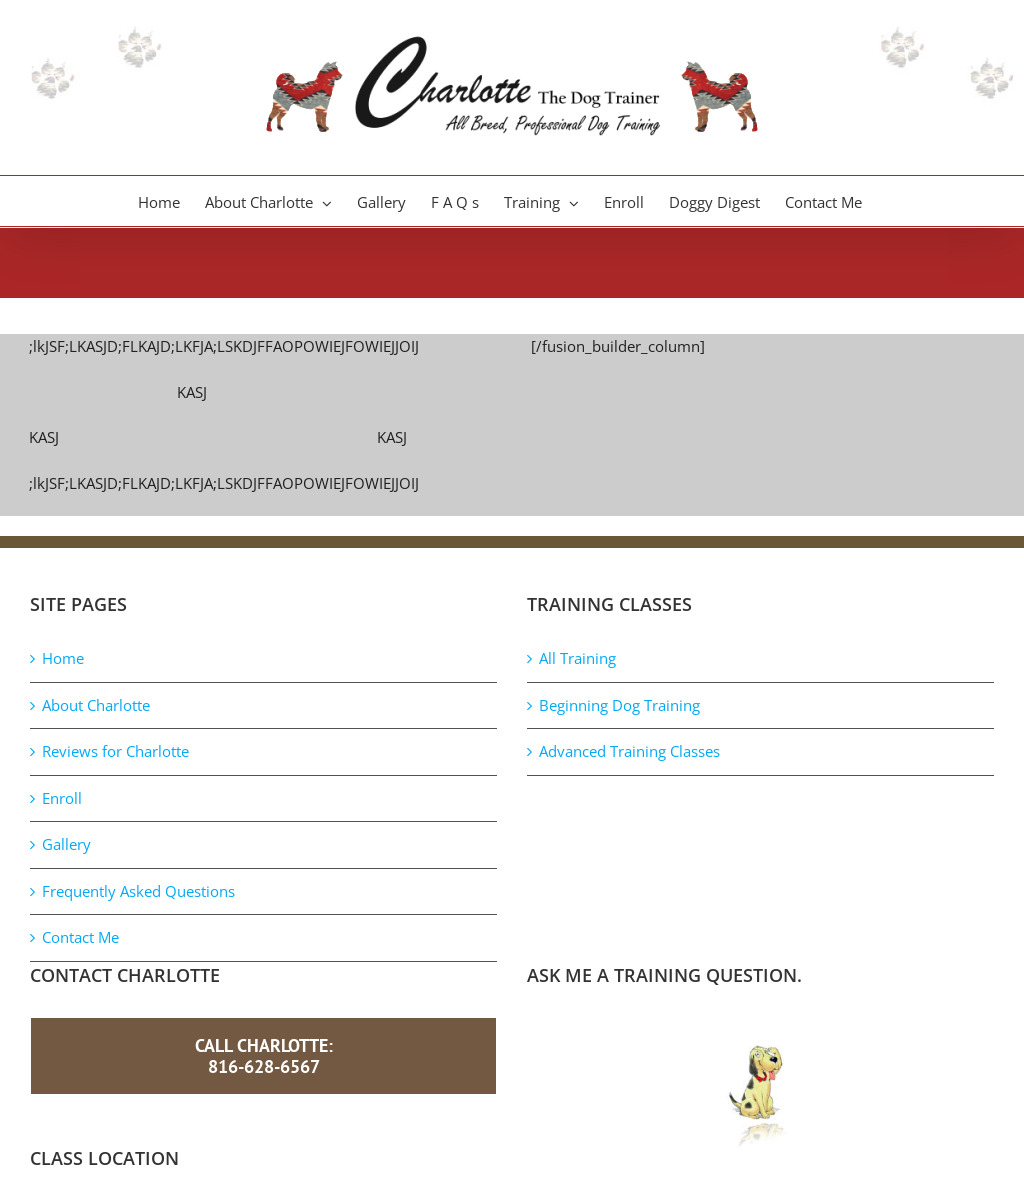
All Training (577, 658)
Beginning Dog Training (619, 705)
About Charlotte (96, 705)
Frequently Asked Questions (138, 891)
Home (63, 658)
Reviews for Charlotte (115, 751)
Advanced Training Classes (629, 751)
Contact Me (80, 937)
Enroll (62, 798)
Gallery (66, 844)
